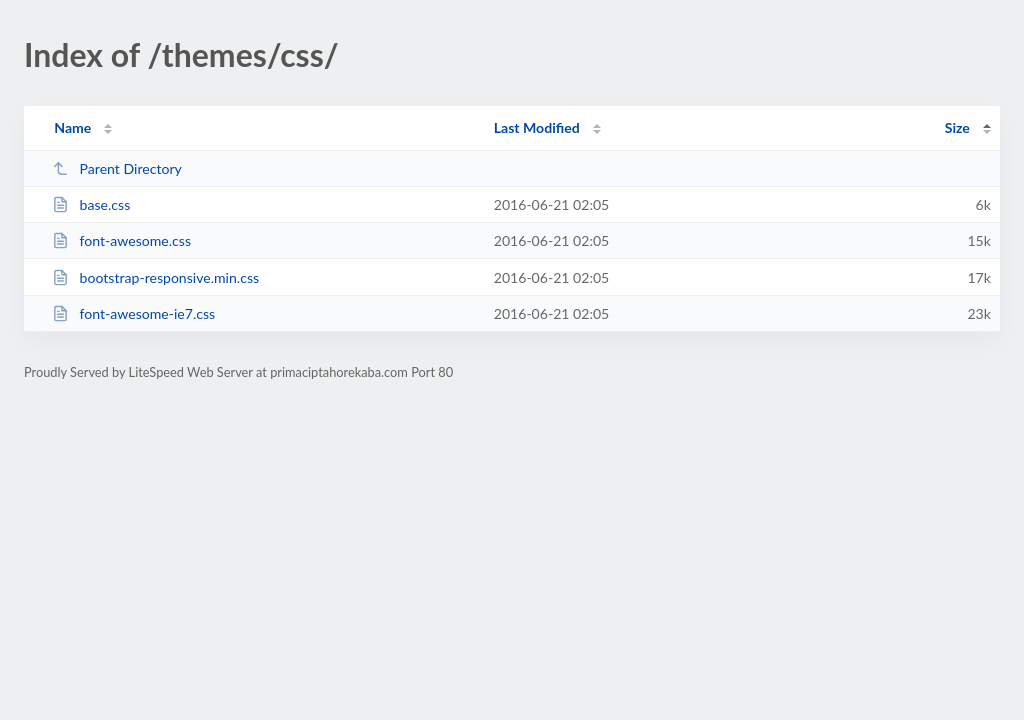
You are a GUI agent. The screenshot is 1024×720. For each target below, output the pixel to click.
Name (72, 127)
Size (957, 127)
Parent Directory (117, 168)
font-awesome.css (121, 240)
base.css (91, 204)
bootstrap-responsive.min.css (155, 277)
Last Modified (537, 127)
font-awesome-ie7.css (133, 313)
